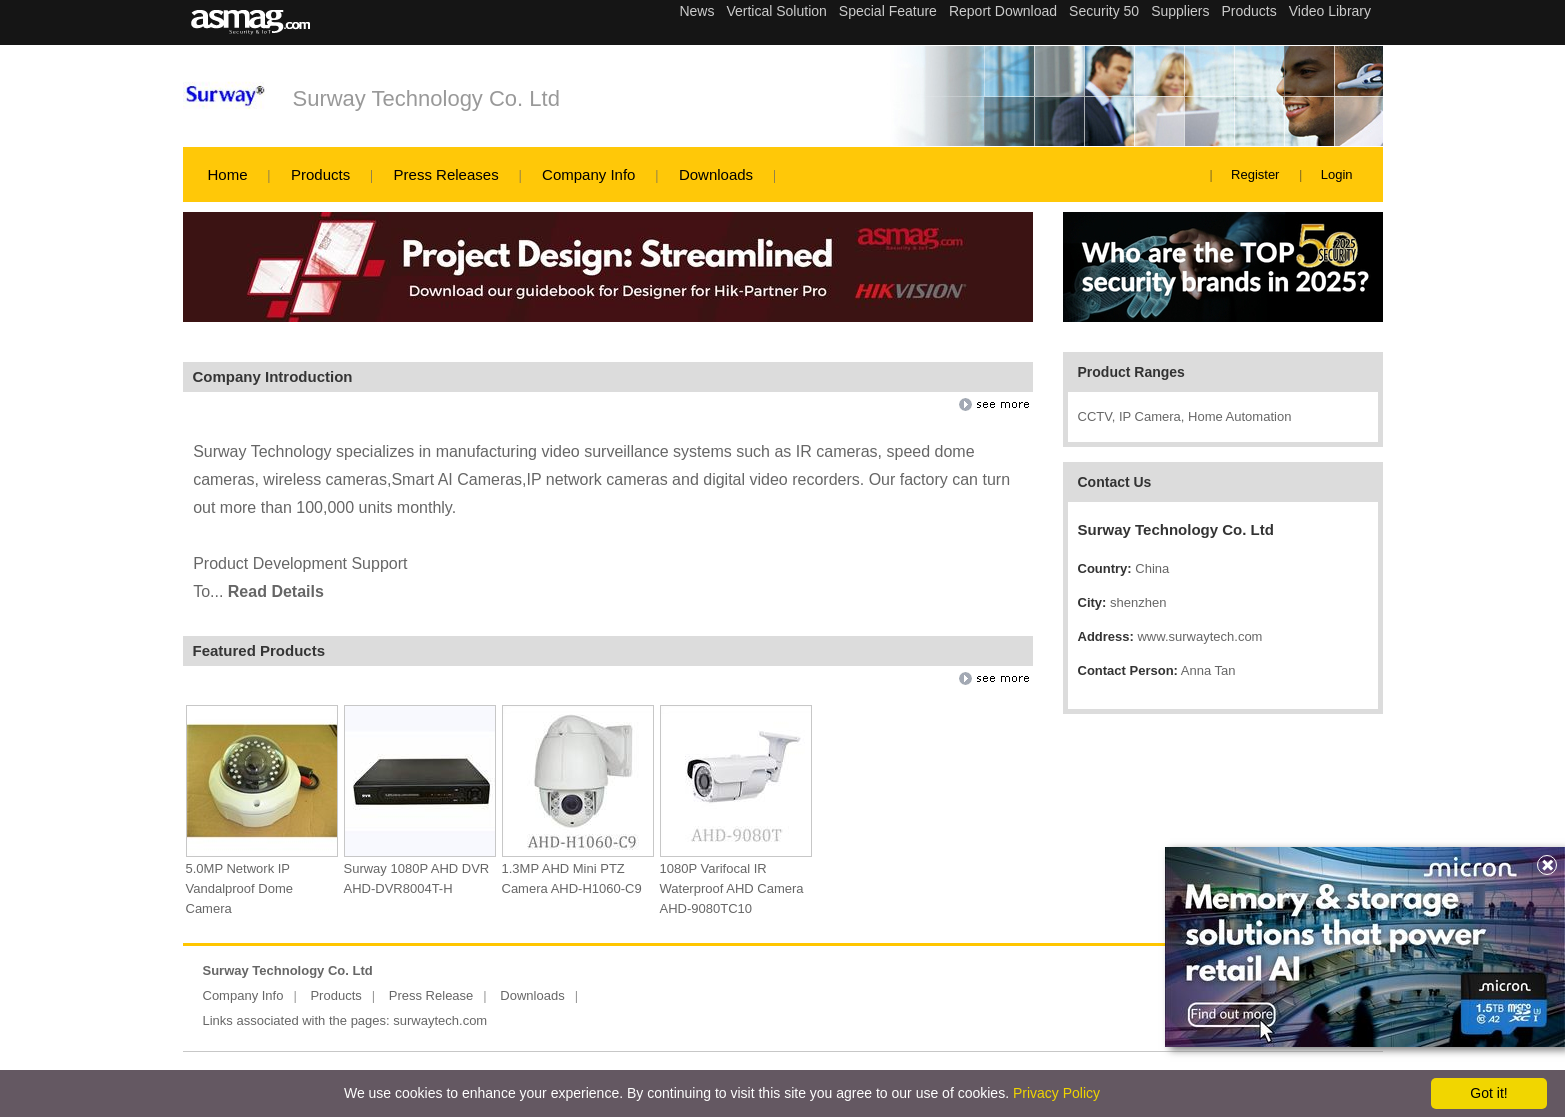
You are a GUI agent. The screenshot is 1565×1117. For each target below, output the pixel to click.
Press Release (431, 995)
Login (1337, 174)
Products (320, 174)
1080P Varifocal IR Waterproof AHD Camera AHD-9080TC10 (732, 888)
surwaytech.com (440, 1020)
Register (1255, 174)
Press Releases (446, 174)
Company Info (588, 174)
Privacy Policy (1056, 1093)
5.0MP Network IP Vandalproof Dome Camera (239, 888)
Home (228, 174)
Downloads (716, 174)
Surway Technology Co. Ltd (426, 98)
